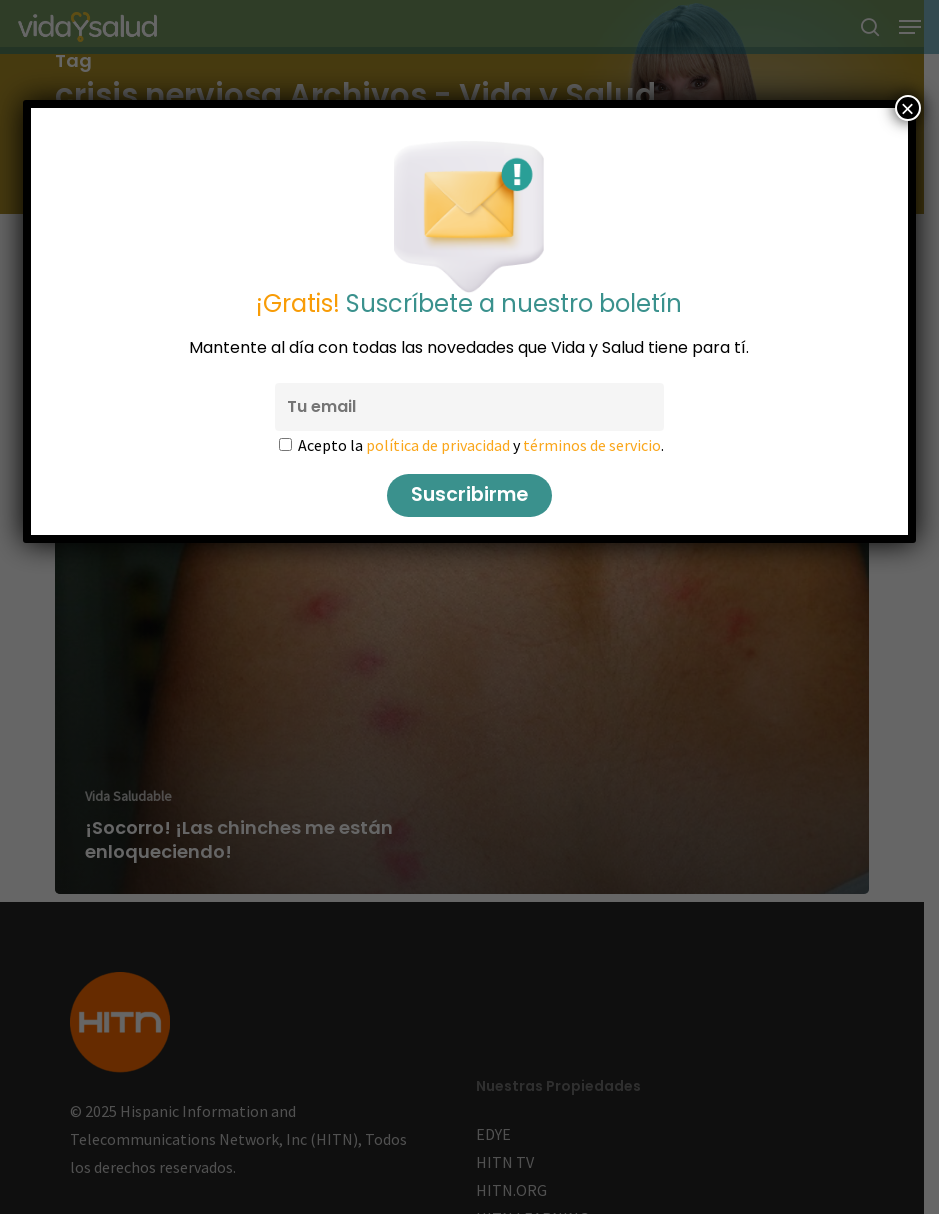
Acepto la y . (481, 445)
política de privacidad (438, 445)
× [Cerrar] (908, 108)
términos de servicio (592, 445)
